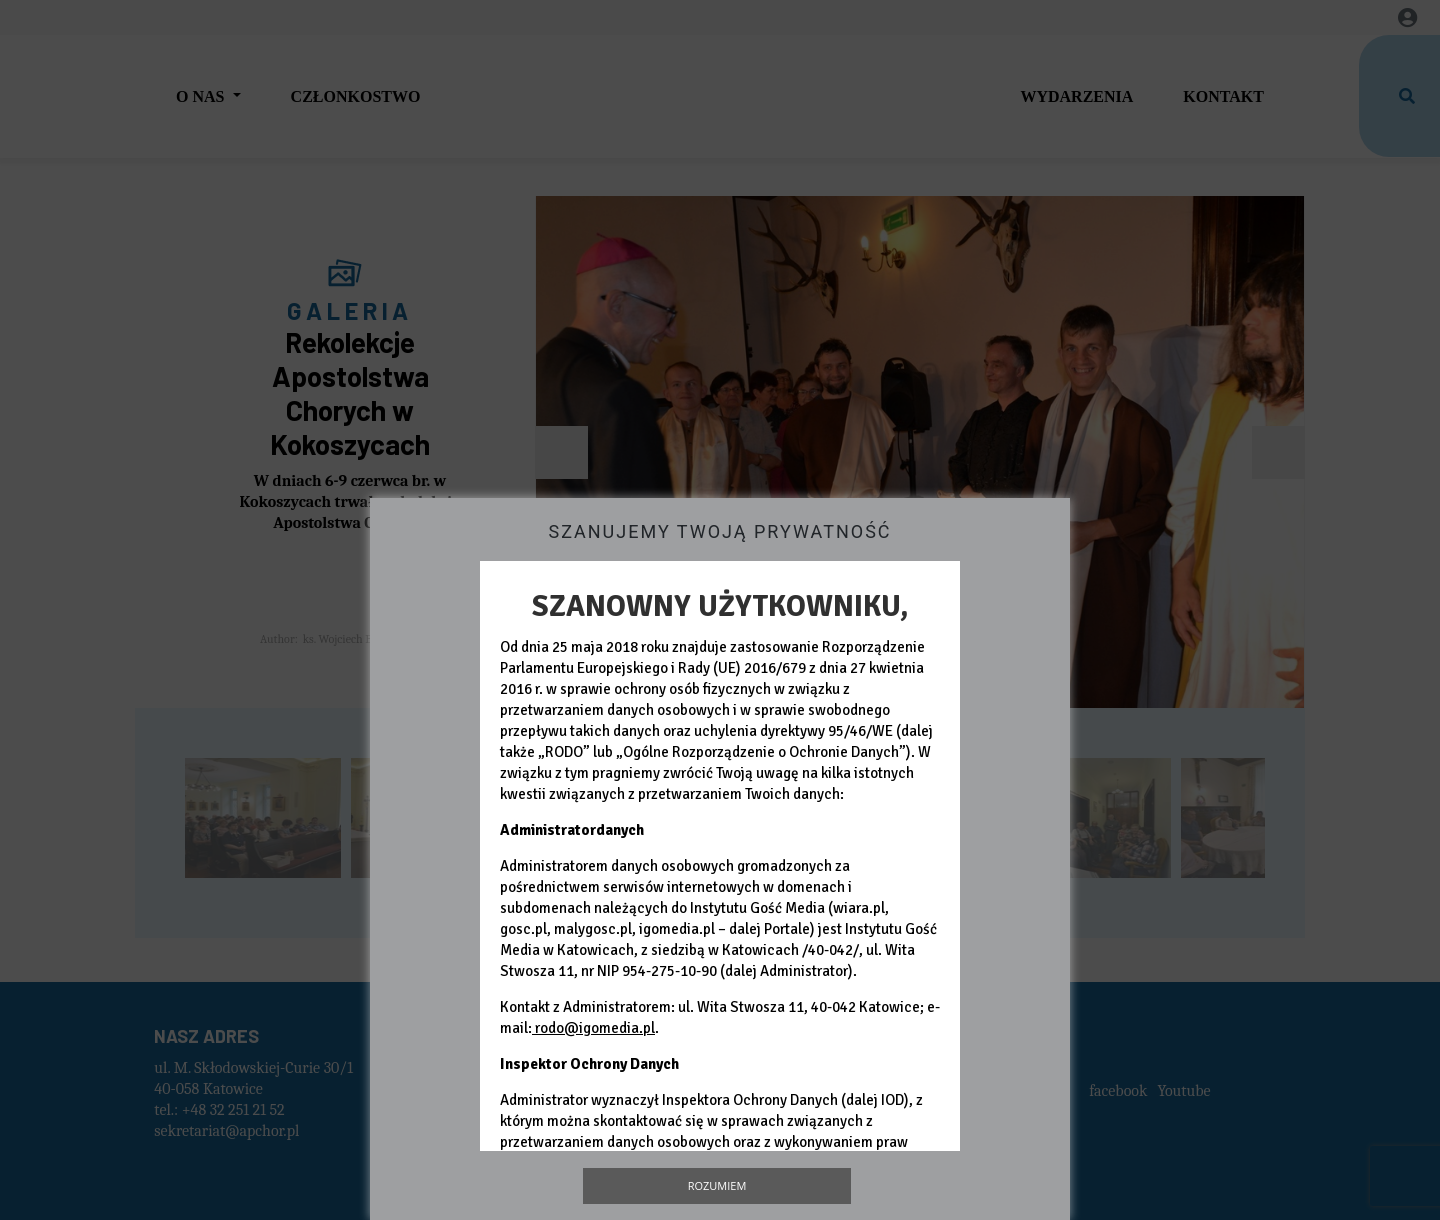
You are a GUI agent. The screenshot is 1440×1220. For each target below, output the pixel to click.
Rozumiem (717, 1185)
